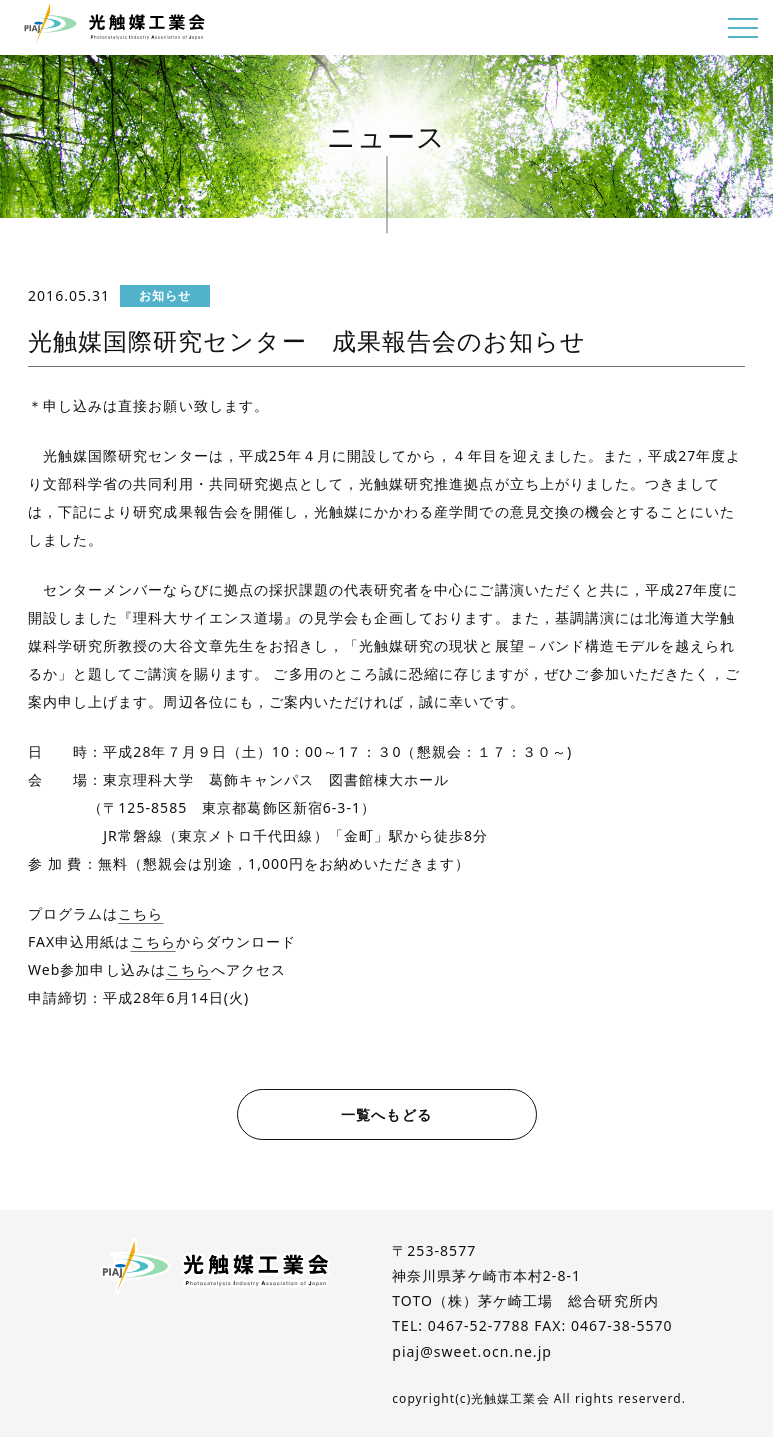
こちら (140, 913)
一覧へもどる (386, 1114)
